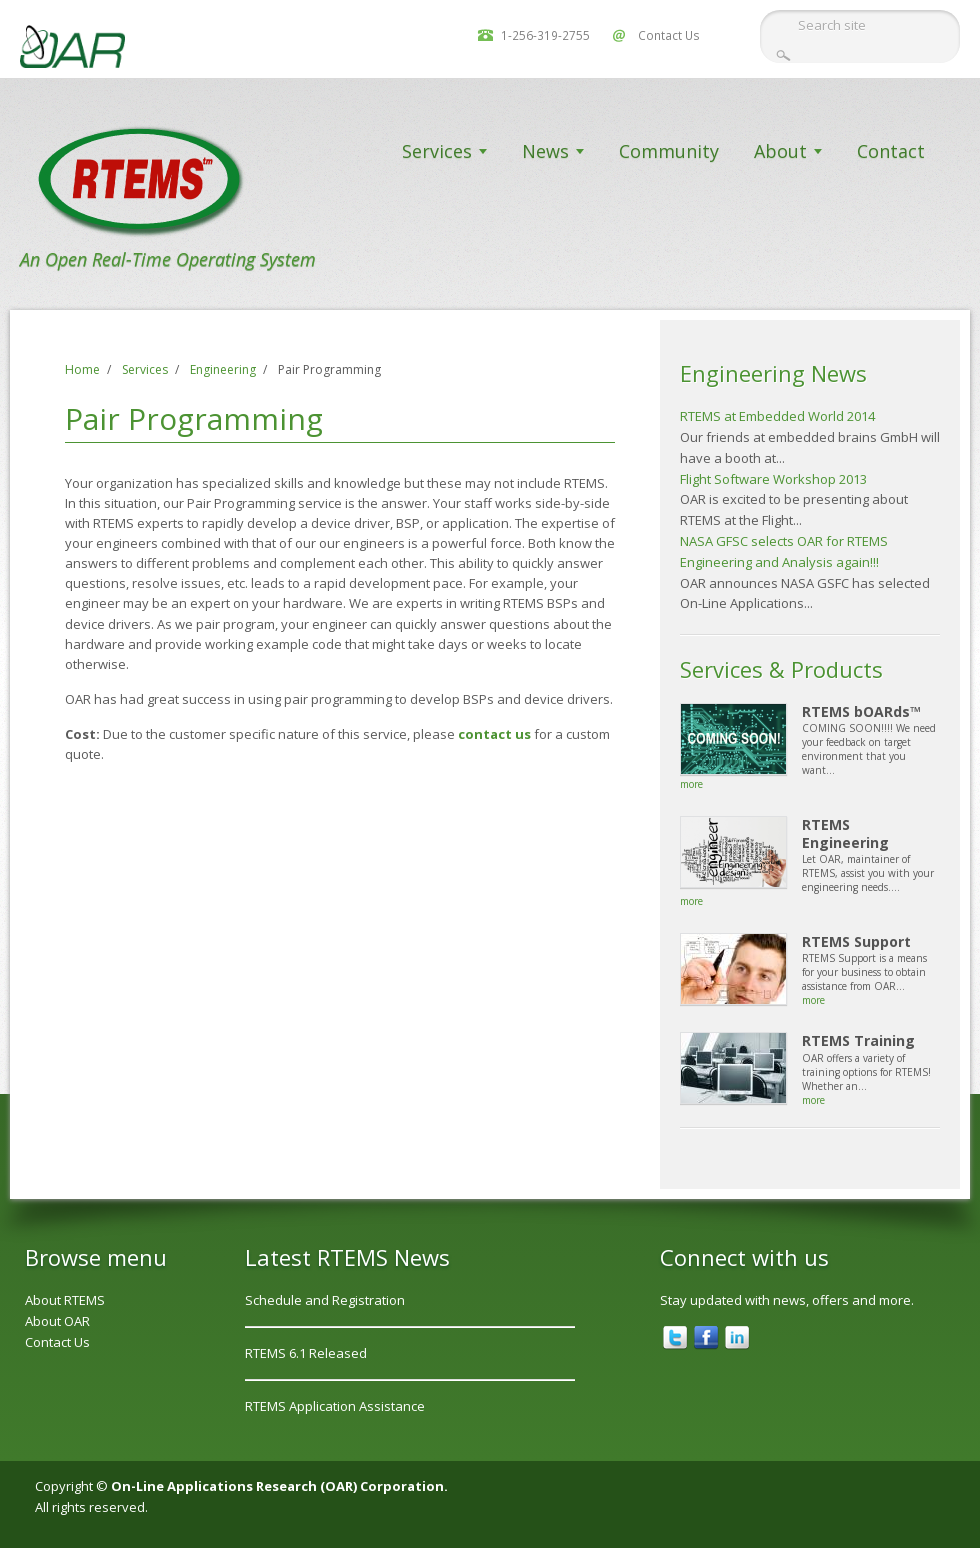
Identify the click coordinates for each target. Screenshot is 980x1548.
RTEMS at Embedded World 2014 (777, 416)
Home (82, 369)
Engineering (223, 369)
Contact (891, 151)
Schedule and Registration (325, 1300)
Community (669, 151)
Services (437, 151)
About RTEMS (65, 1300)
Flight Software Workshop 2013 (773, 479)
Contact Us (669, 35)
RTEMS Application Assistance (335, 1406)
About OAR (57, 1321)
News (545, 151)
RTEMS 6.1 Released (306, 1353)
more (691, 784)
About (780, 151)
